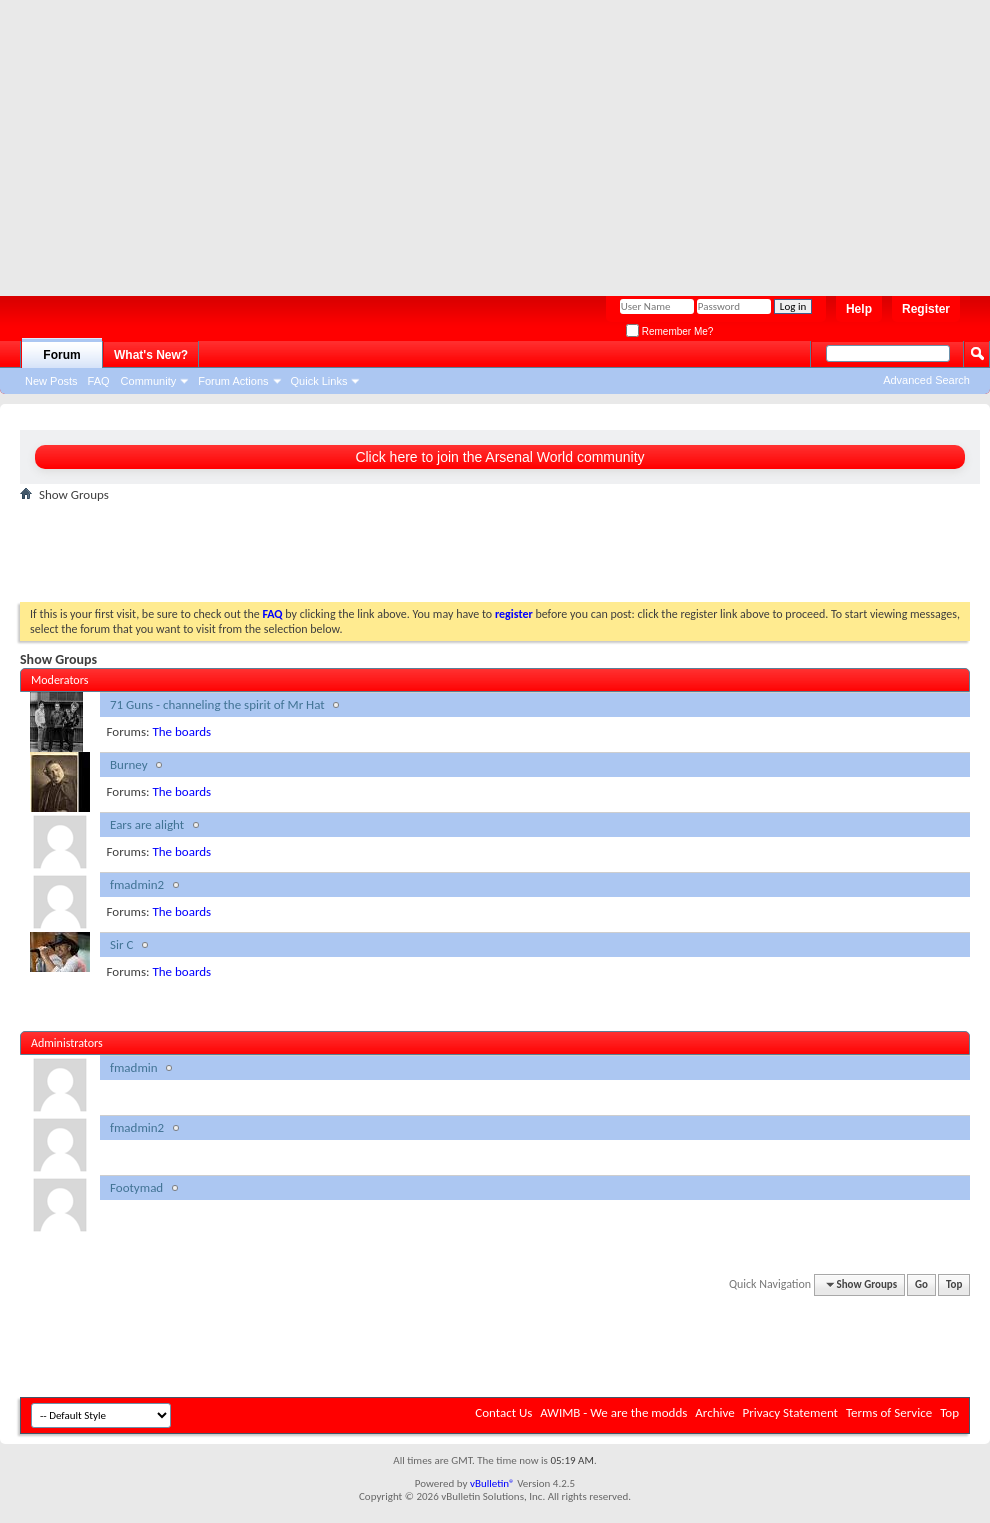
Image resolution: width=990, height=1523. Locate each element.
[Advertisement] (355, 140)
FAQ (99, 381)
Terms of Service (889, 1412)
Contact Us (503, 1412)
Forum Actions (233, 381)
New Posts (51, 381)
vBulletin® (492, 1483)
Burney (129, 764)
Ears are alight (147, 824)
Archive (714, 1412)
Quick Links (319, 381)
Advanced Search (926, 380)
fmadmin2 (137, 884)
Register (926, 309)
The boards (181, 731)
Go (921, 1284)
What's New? (151, 355)
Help (859, 309)
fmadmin (134, 1067)
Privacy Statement (790, 1412)
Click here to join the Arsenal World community (499, 457)
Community (149, 381)
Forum (61, 355)
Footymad (136, 1187)
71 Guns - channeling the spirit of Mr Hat (217, 704)
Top (954, 1284)
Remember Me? (669, 331)
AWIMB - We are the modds (613, 1412)
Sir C (121, 944)
